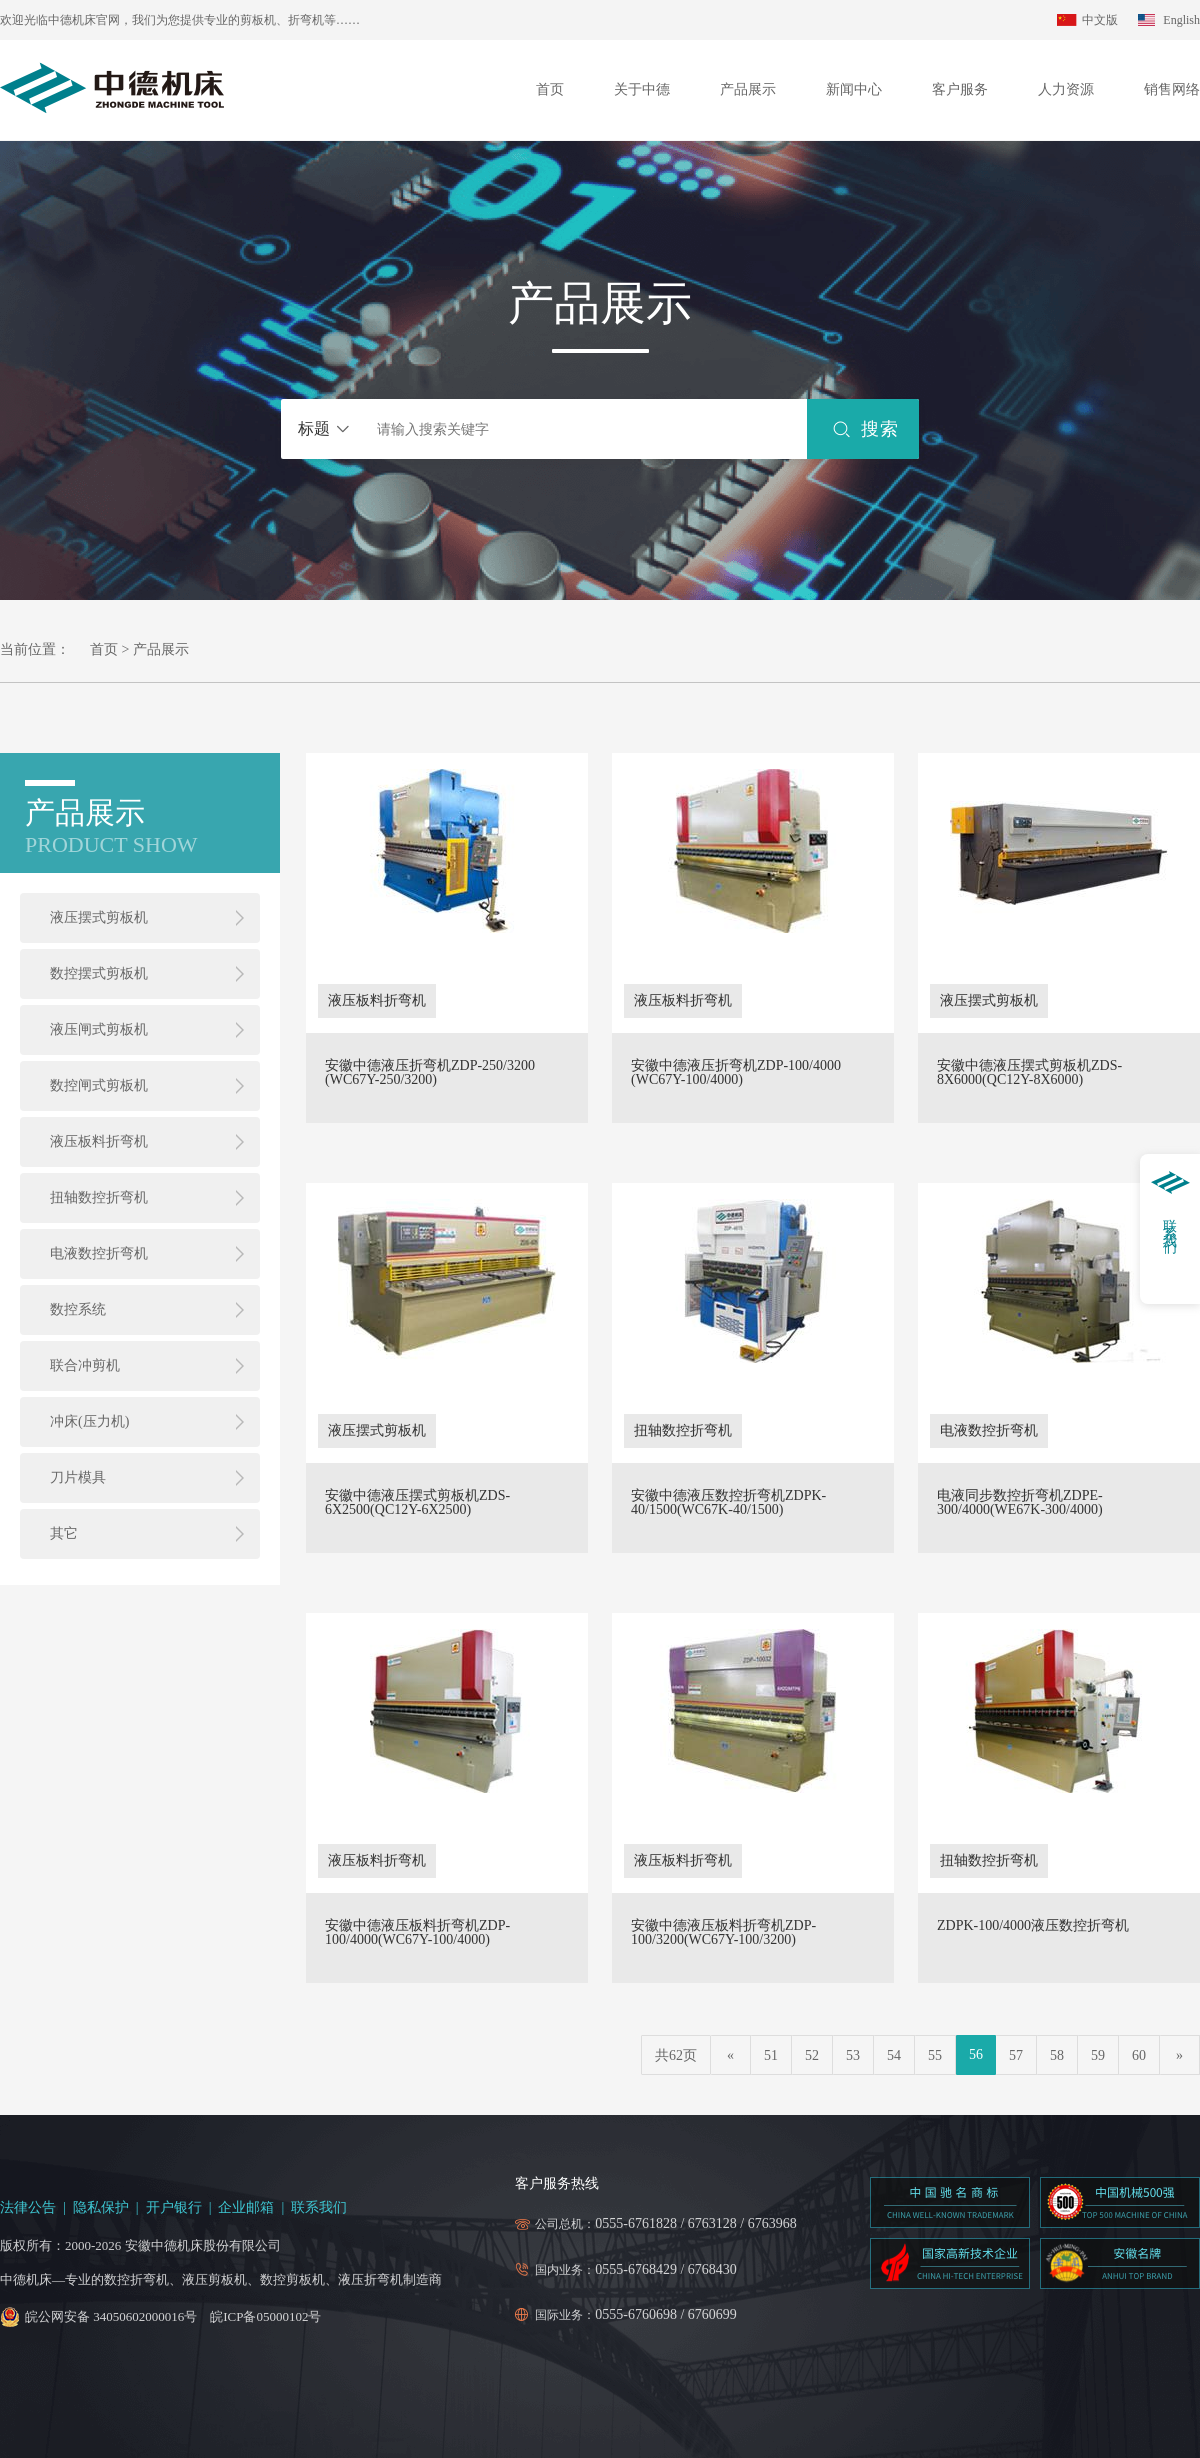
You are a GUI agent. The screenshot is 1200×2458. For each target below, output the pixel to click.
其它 (64, 1533)
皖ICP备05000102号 (265, 2316)
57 (1016, 2055)
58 (1057, 2055)
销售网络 (1172, 89)
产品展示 (748, 89)
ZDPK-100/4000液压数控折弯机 (1033, 1926)
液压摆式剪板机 (99, 917)
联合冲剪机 (85, 1365)
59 (1098, 2055)
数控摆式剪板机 (99, 973)
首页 (550, 89)
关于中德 (642, 89)
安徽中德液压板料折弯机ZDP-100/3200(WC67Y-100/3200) (723, 1933)
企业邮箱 (246, 2207)
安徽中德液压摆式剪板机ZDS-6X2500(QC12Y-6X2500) (417, 1503)
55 (935, 2055)
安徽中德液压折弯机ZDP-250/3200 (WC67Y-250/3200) (430, 1073)
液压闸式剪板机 (99, 1029)
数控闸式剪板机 (99, 1085)
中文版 (1100, 20)
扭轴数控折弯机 (99, 1197)
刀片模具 (78, 1477)
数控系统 (78, 1309)
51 (771, 2055)
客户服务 (960, 89)
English (1181, 20)
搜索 (880, 429)
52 (812, 2055)
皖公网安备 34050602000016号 (111, 2316)
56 (976, 2054)
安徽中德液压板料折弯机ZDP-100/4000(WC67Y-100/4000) (417, 1933)
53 (853, 2055)
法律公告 (28, 2207)
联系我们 (319, 2207)
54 (894, 2055)
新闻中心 (854, 89)
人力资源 (1066, 89)
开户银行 (174, 2207)
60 (1139, 2055)
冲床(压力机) (89, 1421)
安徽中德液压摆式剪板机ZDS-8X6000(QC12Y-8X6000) (1029, 1073)
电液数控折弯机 (99, 1253)
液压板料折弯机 (99, 1141)
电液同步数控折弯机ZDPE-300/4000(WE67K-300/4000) (1020, 1503)
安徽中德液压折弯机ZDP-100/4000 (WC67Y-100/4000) (736, 1073)
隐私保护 (101, 2207)
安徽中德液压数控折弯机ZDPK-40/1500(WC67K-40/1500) (728, 1503)
